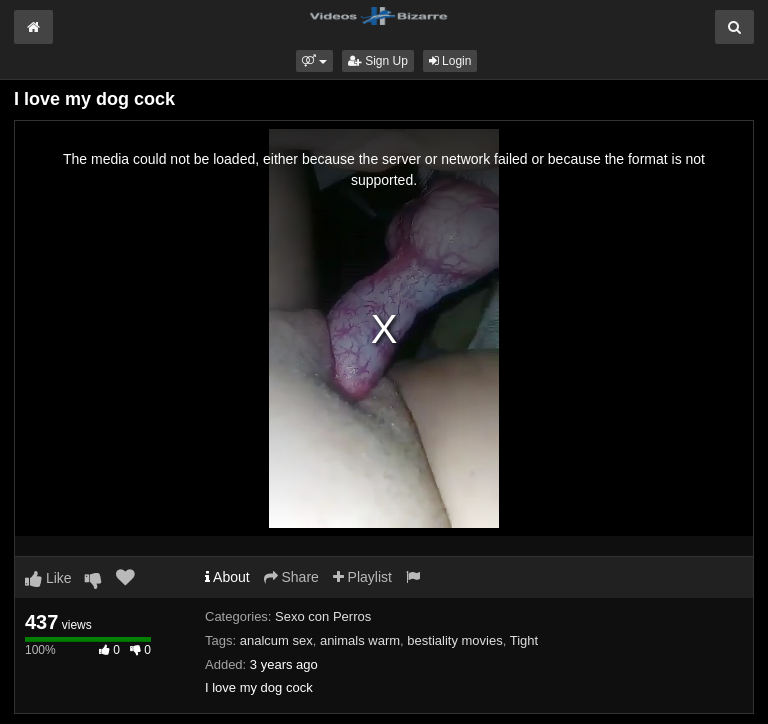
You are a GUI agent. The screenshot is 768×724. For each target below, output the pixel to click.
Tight (524, 640)
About (227, 577)
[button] (314, 61)
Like (48, 578)
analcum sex (276, 640)
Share (291, 577)
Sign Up (378, 61)
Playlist (362, 577)
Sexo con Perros (323, 616)
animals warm (360, 640)
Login (450, 61)
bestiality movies (454, 640)
